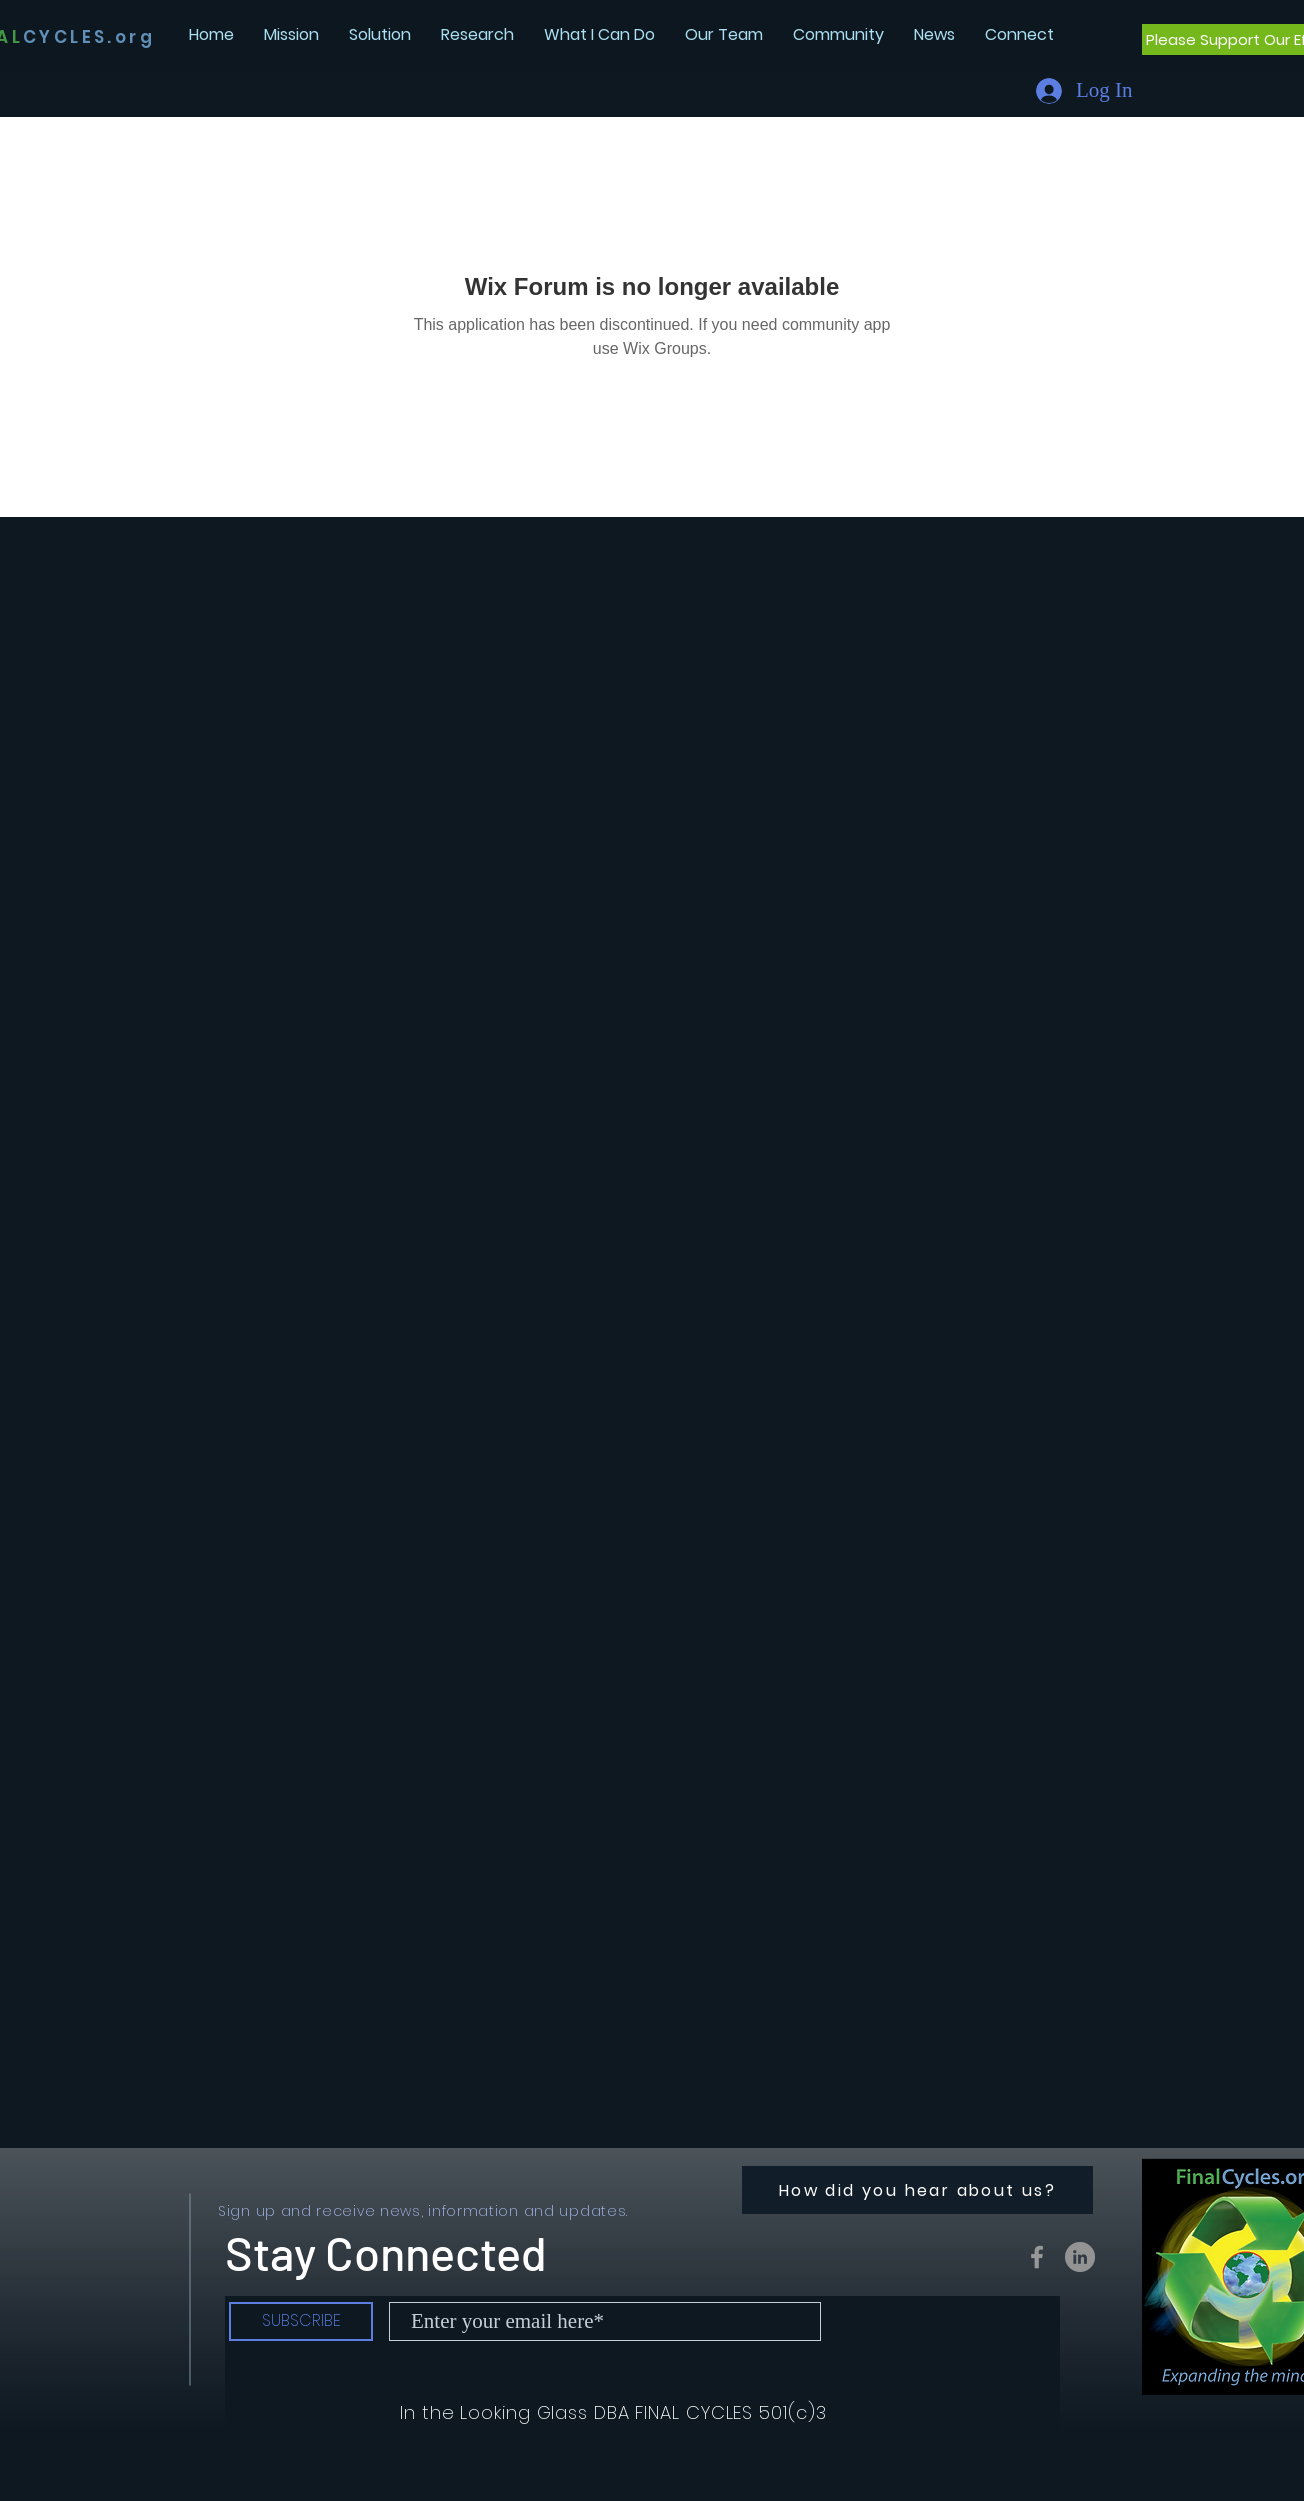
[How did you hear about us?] (917, 2190)
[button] (934, 34)
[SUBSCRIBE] (301, 2321)
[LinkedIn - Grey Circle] (1080, 2257)
